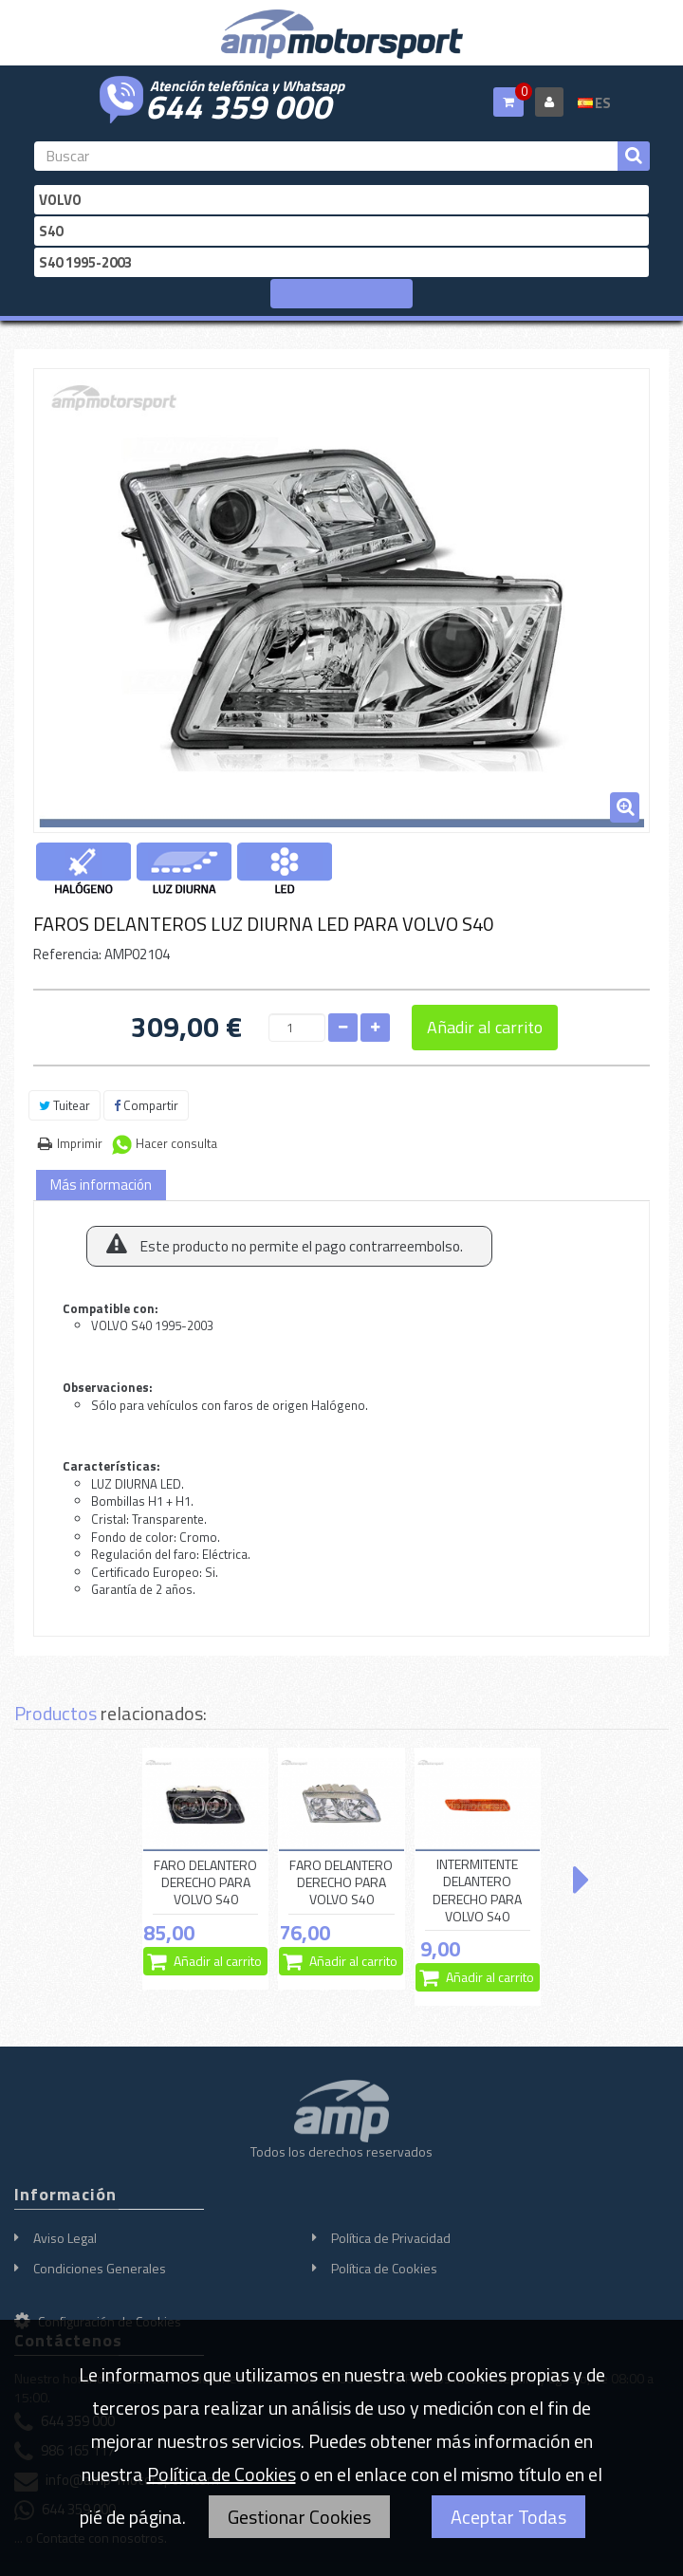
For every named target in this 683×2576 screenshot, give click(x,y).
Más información (101, 1184)
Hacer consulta (176, 1143)
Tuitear (64, 1105)
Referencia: (67, 954)
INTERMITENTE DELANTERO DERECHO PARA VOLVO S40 (477, 1890)
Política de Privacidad (391, 2238)
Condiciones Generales (99, 2268)
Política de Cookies (384, 2268)
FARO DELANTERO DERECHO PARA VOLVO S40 (205, 1882)
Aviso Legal (65, 2238)
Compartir (146, 1105)
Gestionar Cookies (299, 2516)
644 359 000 (238, 104)
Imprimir (79, 1143)
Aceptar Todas (508, 2516)
